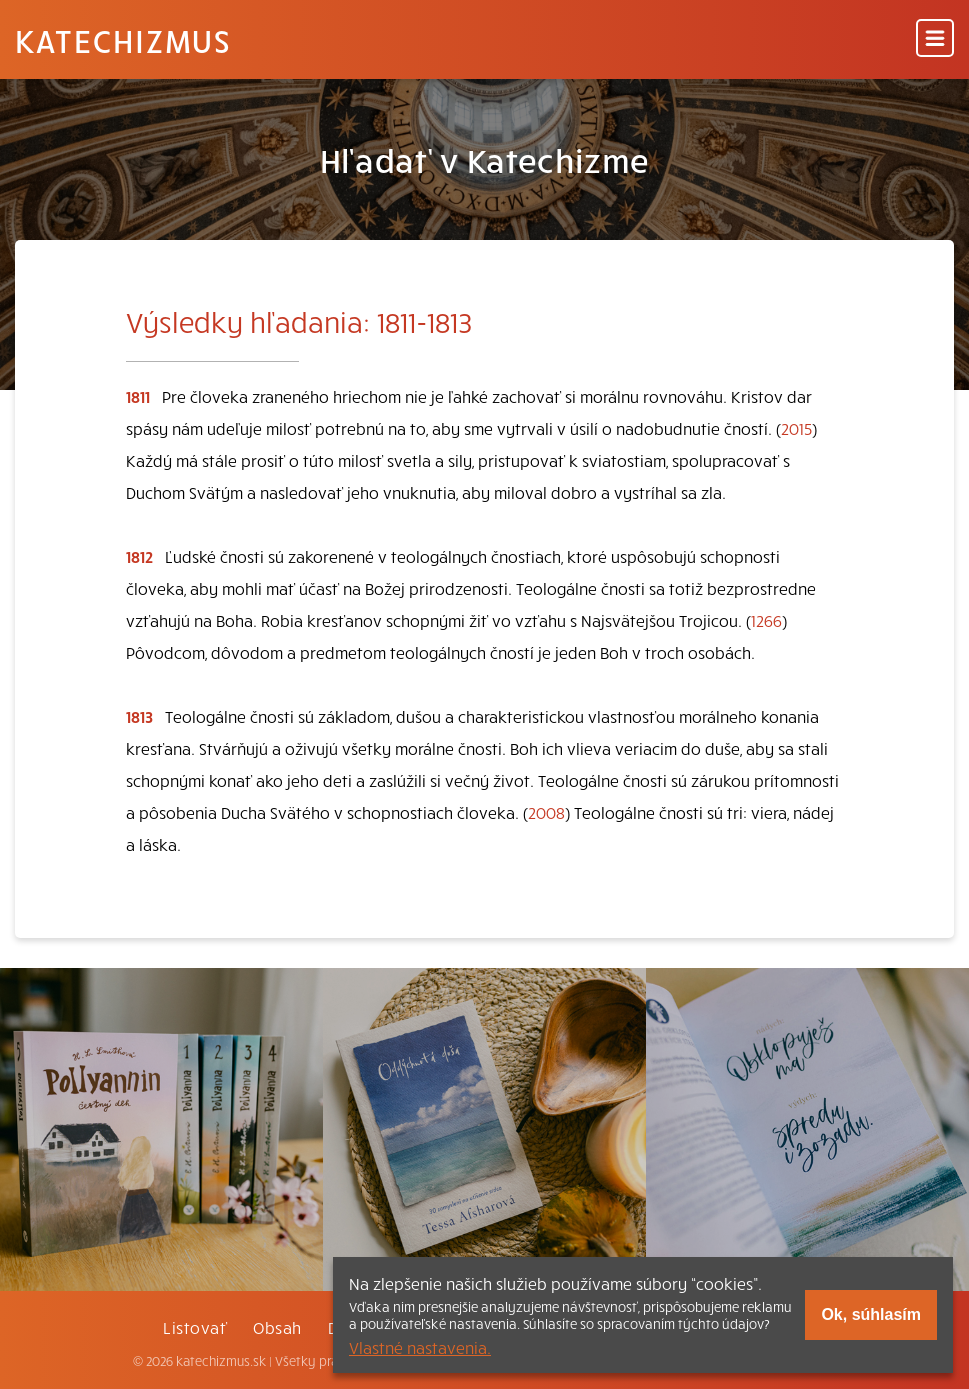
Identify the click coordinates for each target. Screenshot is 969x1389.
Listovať (195, 1327)
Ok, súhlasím (871, 1314)
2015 (796, 428)
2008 (546, 812)
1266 (766, 620)
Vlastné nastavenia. (420, 1347)
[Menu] (935, 39)
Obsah (277, 1327)
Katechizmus (123, 40)
